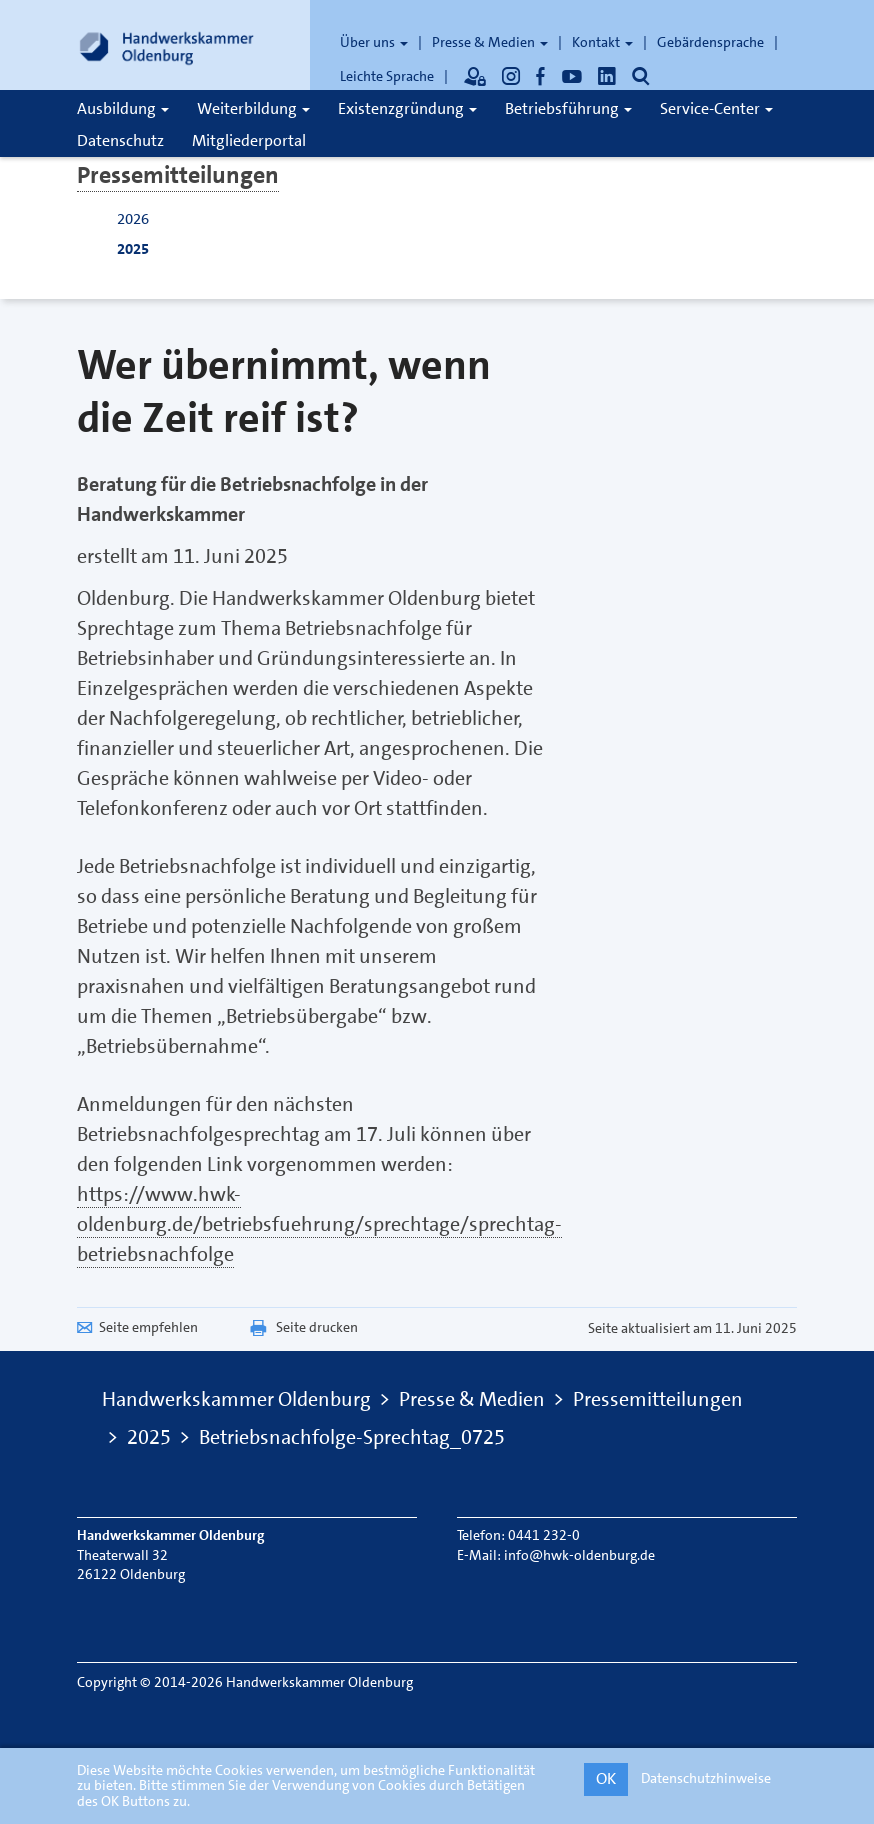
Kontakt (602, 42)
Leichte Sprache (387, 76)
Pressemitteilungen (178, 175)
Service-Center (716, 108)
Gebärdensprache (710, 42)
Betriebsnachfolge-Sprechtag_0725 (352, 1437)
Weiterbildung (253, 108)
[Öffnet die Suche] (641, 76)
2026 (133, 219)
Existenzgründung (407, 108)
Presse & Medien (490, 42)
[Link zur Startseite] (167, 45)
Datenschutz (120, 140)
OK (606, 1778)
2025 (133, 249)
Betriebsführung (568, 108)
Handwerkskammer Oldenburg (236, 1399)
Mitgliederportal (249, 140)
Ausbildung (123, 108)
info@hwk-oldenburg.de (579, 1555)
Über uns (374, 42)
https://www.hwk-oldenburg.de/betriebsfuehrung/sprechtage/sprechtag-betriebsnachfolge (319, 1224)
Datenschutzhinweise (706, 1778)
